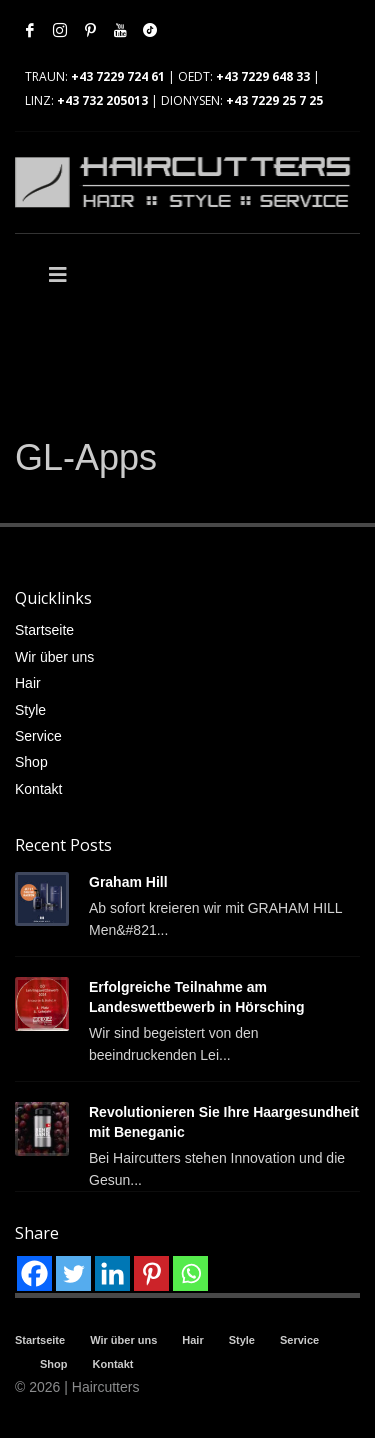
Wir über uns (54, 657)
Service (38, 736)
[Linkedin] (112, 1273)
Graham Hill (128, 882)
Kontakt (38, 789)
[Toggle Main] (101, 275)
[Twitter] (73, 1273)
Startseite (44, 630)
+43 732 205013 (102, 100)
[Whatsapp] (190, 1273)
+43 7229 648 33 (263, 76)
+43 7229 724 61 (118, 76)
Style (30, 710)
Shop (31, 762)
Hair (28, 683)
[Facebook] (34, 1273)
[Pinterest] (151, 1273)
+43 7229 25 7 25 (274, 100)
